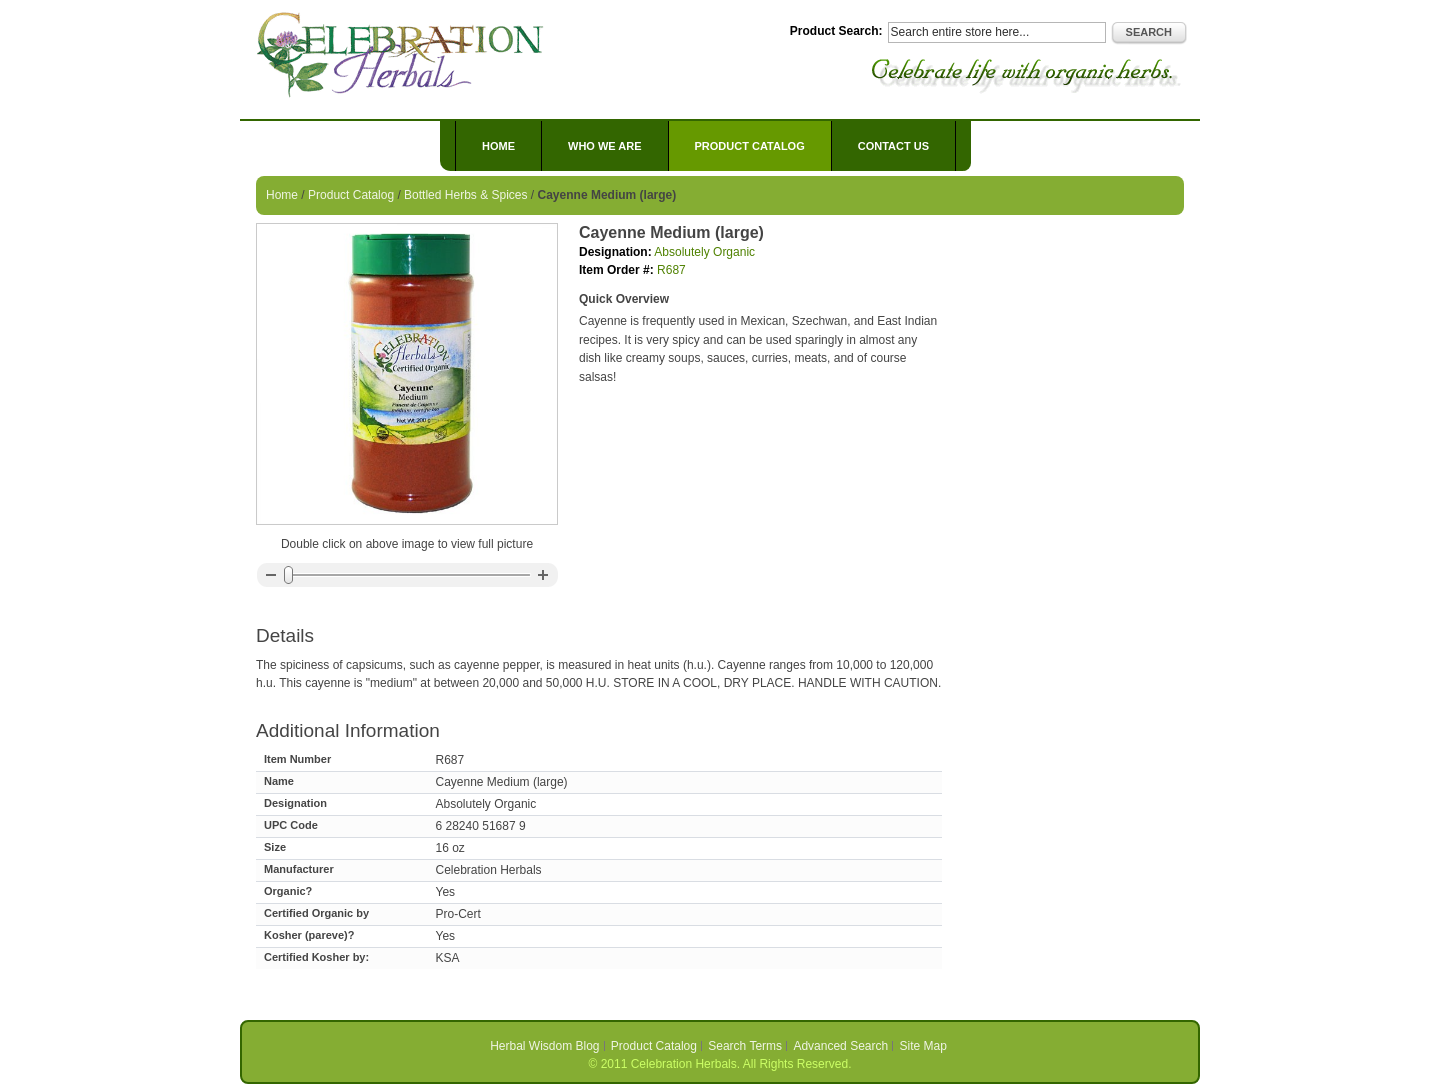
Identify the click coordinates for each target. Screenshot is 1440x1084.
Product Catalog (351, 195)
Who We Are (605, 146)
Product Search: (836, 31)
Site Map (923, 1046)
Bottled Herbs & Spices (465, 195)
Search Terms (745, 1046)
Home (498, 146)
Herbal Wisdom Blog (544, 1046)
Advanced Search (840, 1046)
